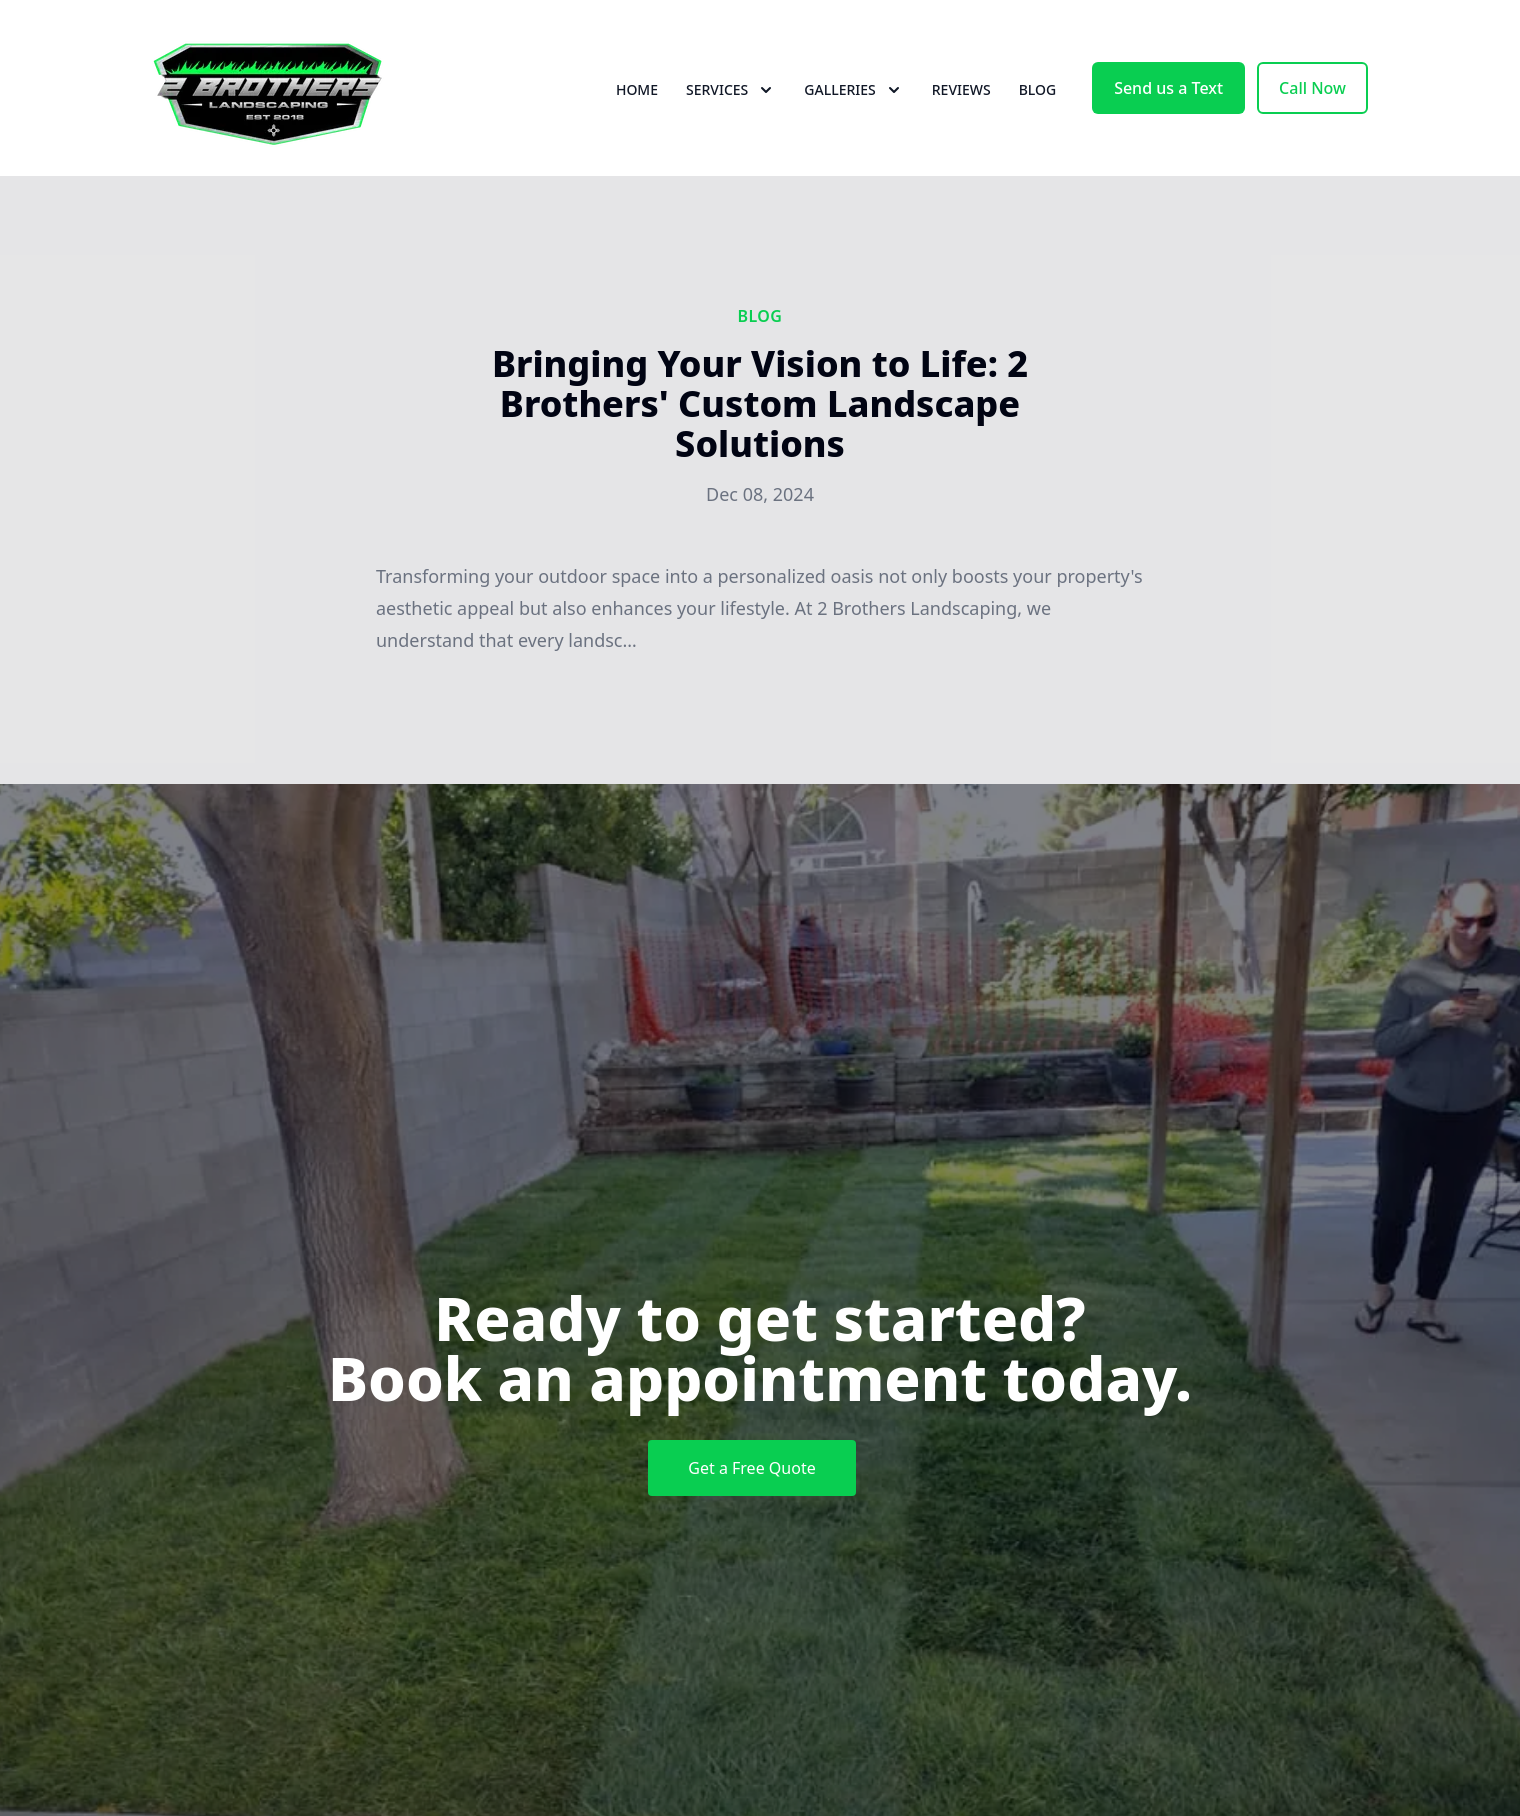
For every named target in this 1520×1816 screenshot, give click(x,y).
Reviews (961, 89)
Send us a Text (1168, 88)
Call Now (1312, 88)
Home (637, 89)
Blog (1038, 89)
